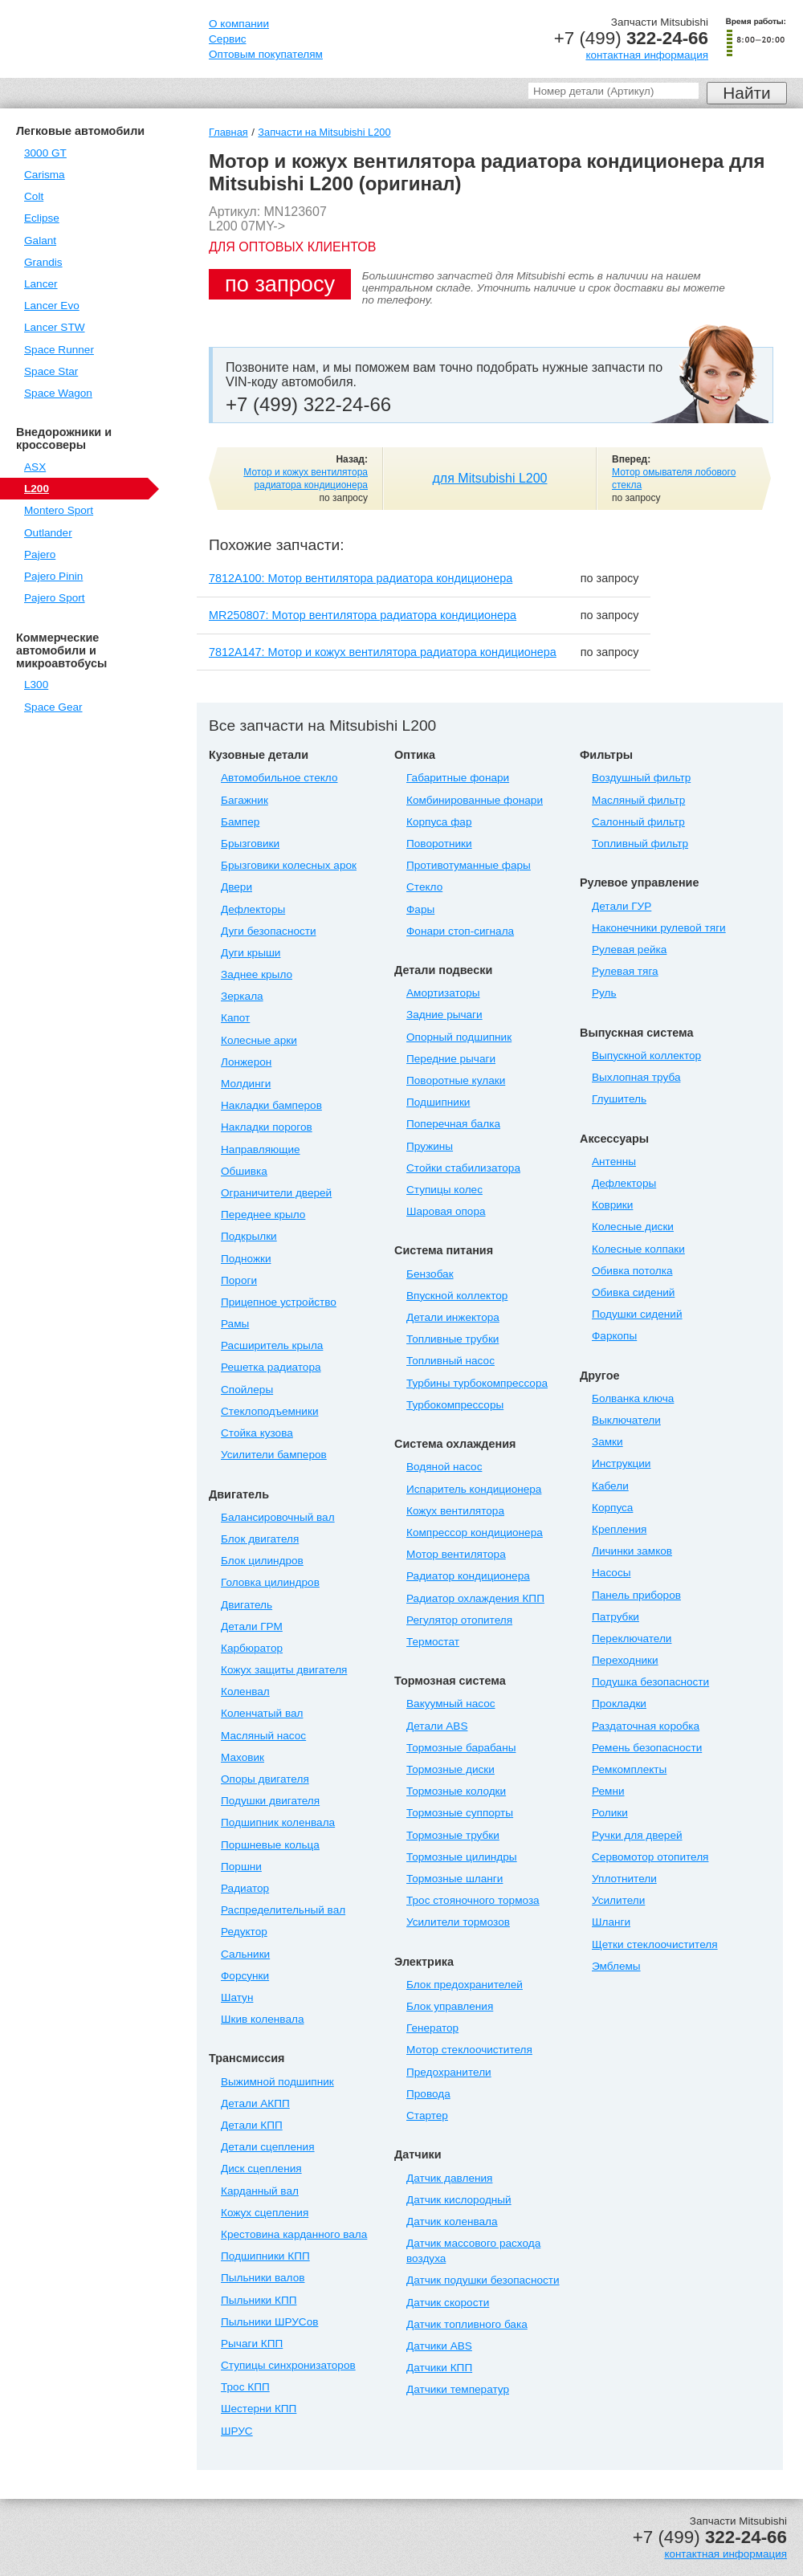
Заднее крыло (256, 974)
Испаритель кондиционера (473, 1489)
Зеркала (242, 996)
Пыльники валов (262, 2278)
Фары (420, 909)
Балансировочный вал (278, 1517)
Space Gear (53, 707)
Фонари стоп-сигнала (460, 931)
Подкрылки (249, 1236)
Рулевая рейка (629, 950)
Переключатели (631, 1638)
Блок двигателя (260, 1539)
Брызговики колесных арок (289, 865)
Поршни (241, 1867)
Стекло (424, 887)
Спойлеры (247, 1390)
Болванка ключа (633, 1398)
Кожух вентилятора (455, 1511)
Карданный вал (260, 2191)
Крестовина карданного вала (294, 2234)
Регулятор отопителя (459, 1620)
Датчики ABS (439, 2346)
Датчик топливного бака (467, 2324)
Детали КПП (252, 2125)
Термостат (432, 1642)
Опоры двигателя (265, 1779)
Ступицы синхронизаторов (288, 2365)
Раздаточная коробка (645, 1726)
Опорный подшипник (459, 1037)
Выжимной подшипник (277, 2082)
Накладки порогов (266, 1127)
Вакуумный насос (450, 1704)
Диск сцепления (261, 2168)
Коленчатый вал (262, 1713)
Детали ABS (436, 1726)
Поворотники (439, 844)
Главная (228, 132)
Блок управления (449, 2006)
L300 (36, 685)
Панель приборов (636, 1595)
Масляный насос (263, 1736)
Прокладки (619, 1704)
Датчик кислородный (459, 2200)
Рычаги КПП (252, 2344)
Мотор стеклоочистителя (469, 2050)
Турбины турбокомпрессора (477, 1383)
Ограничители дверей (276, 1193)
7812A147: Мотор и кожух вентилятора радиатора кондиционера (382, 652)
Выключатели (626, 1420)
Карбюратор (252, 1648)
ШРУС (237, 2431)
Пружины (429, 1146)
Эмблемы (616, 1966)
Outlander (48, 533)
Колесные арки (259, 1040)
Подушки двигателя (270, 1801)
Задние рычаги (444, 1015)
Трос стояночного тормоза (473, 1900)
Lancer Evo (51, 306)
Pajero (39, 554)
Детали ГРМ (252, 1626)
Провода (428, 2094)
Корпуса (612, 1508)
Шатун (237, 1997)
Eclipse (41, 218)
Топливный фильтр (640, 844)
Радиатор (245, 1888)
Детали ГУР (621, 906)
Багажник (244, 800)
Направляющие (260, 1149)
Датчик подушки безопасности (483, 2280)
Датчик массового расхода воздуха (473, 2250)
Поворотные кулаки (455, 1080)
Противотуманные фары (468, 865)
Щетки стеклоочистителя (655, 1944)
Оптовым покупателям (266, 54)
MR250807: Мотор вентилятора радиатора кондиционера (362, 615)
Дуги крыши (250, 953)
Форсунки (245, 1976)
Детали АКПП (255, 2103)
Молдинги (246, 1084)
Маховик (242, 1757)
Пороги (239, 1280)
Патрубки (615, 1617)
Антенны (614, 1162)
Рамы (235, 1324)
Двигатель (246, 1605)
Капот (235, 1018)
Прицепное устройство (278, 1302)
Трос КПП (245, 2387)
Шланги (611, 1922)
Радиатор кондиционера (468, 1576)
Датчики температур (457, 2389)
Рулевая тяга (625, 971)
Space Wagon (58, 393)
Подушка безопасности (650, 1682)
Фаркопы (614, 1336)
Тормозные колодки (456, 1791)
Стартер (427, 2115)
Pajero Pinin (53, 576)
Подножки (246, 1259)
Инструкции (621, 1463)
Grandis (43, 262)
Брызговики (250, 844)
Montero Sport (58, 510)
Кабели (610, 1486)
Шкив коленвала (262, 2019)
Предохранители (448, 2072)
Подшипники (438, 1102)
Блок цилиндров (262, 1561)
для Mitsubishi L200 (490, 478)
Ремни (608, 1791)
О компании (239, 24)
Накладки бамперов (271, 1105)
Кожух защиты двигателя (284, 1670)
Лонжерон (246, 1062)
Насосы (611, 1573)
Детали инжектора (452, 1317)
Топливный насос (450, 1361)
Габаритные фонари (457, 778)
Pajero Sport (54, 598)
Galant (40, 240)
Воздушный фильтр (641, 778)
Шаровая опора (446, 1211)
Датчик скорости (447, 2303)
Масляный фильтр (638, 800)
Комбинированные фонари (474, 800)
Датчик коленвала (452, 2221)
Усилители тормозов (458, 1922)
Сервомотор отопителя (650, 1857)
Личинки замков (632, 1551)
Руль (604, 993)
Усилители (618, 1900)
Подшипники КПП (265, 2256)
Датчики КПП (439, 2368)
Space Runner (59, 350)
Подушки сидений (637, 1314)
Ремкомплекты (629, 1769)
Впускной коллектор (456, 1296)
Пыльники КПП (258, 2300)
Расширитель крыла (272, 1345)
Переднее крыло (263, 1215)
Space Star (51, 371)
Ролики (610, 1813)
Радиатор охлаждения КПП (475, 1598)
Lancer (41, 284)
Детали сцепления (268, 2147)
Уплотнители (624, 1879)
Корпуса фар (438, 822)
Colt (33, 196)
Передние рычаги (450, 1059)
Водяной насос (444, 1467)
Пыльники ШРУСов (269, 2322)
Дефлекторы (253, 909)
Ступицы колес (444, 1190)
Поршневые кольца (270, 1845)
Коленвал (245, 1691)
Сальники (245, 1954)
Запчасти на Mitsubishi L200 (324, 132)
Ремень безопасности (647, 1748)
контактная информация (646, 55)
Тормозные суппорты (459, 1813)
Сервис (228, 39)
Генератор (432, 2028)
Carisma (44, 175)
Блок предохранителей (464, 1985)
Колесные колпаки (638, 1249)
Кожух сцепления (264, 2213)
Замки (607, 1442)
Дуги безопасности (268, 931)
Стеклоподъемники (270, 1411)
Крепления (619, 1529)
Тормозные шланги (454, 1879)
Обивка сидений (633, 1292)
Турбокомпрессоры (454, 1405)
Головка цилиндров (270, 1582)
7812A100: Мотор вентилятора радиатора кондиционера (360, 578)
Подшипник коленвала (278, 1822)
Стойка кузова (257, 1433)
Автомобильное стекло (279, 778)
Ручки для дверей (637, 1835)
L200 (36, 489)
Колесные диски (633, 1227)
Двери (236, 887)
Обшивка (244, 1171)
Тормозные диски (450, 1769)
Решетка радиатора (271, 1367)
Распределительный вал (283, 1910)
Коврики (612, 1205)
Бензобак (430, 1274)
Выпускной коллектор (646, 1056)
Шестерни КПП (258, 2409)
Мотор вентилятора (456, 1554)
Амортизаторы (443, 993)
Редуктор (244, 1932)
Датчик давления (449, 2178)
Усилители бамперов (274, 1455)
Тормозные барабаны (461, 1748)
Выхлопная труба (636, 1077)
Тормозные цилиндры (461, 1857)
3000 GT (45, 153)
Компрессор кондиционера (474, 1532)
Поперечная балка (453, 1124)
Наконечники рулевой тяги (659, 928)
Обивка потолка (632, 1271)
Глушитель (619, 1099)
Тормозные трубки (452, 1835)
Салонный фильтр (638, 822)
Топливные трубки (452, 1339)
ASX (35, 467)
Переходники (625, 1660)
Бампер (240, 822)
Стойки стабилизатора (463, 1168)
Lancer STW (54, 327)
